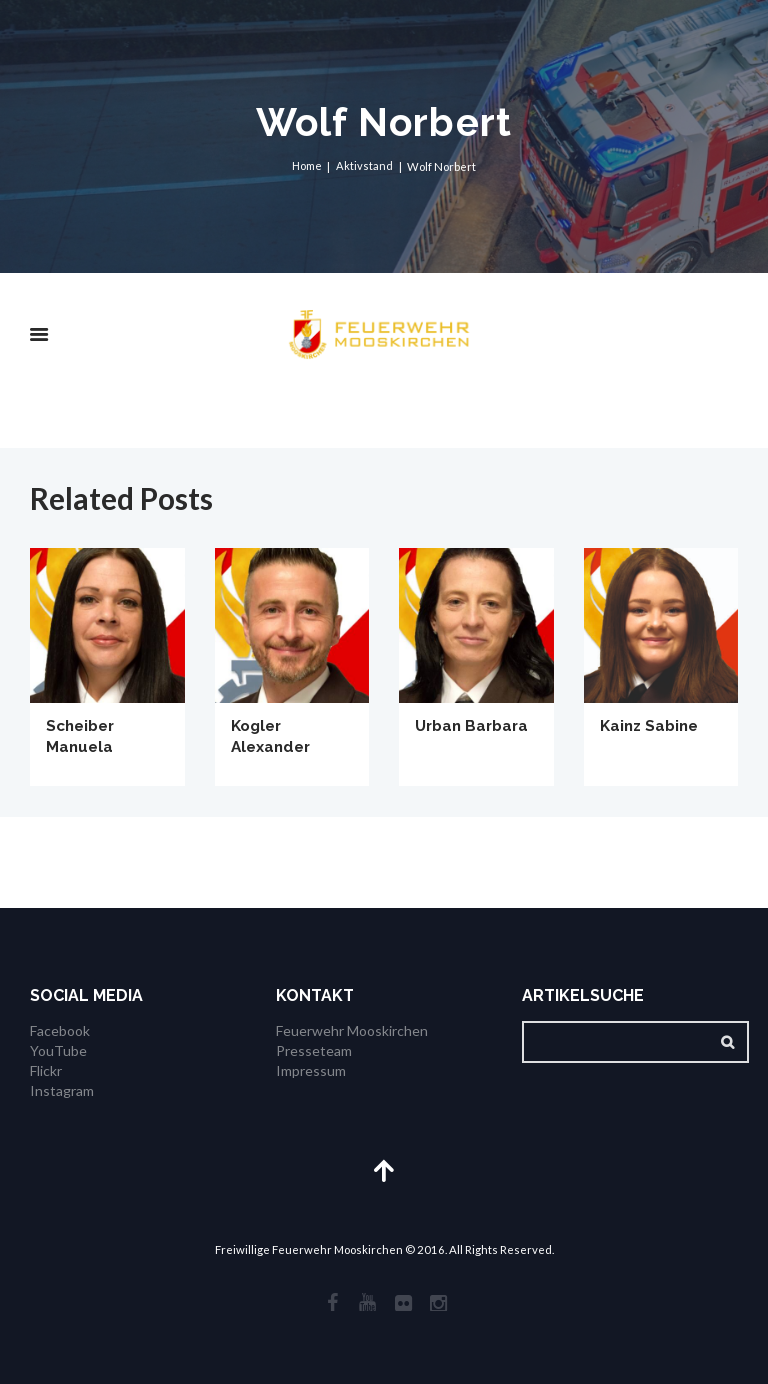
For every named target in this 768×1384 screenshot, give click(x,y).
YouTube (58, 1050)
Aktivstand (364, 166)
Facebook (60, 1031)
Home (306, 166)
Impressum (311, 1070)
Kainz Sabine (652, 725)
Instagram (62, 1089)
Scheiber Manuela (83, 736)
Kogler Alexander (273, 736)
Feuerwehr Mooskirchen (352, 1031)
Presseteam (314, 1050)
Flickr (46, 1070)
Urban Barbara (475, 725)
